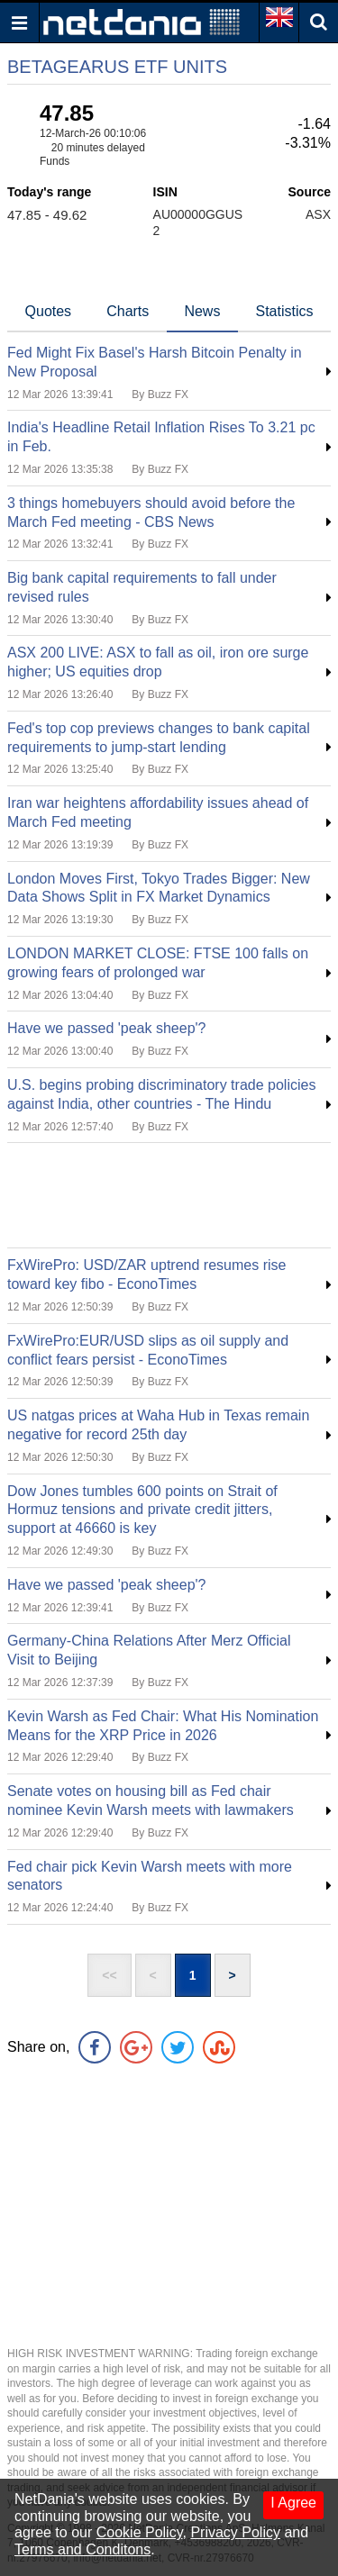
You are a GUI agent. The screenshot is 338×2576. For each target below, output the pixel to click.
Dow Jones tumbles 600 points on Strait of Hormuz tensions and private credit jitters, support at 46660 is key (142, 1510)
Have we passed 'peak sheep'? (106, 1028)
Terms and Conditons (82, 2549)
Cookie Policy (139, 2532)
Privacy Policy (235, 2532)
